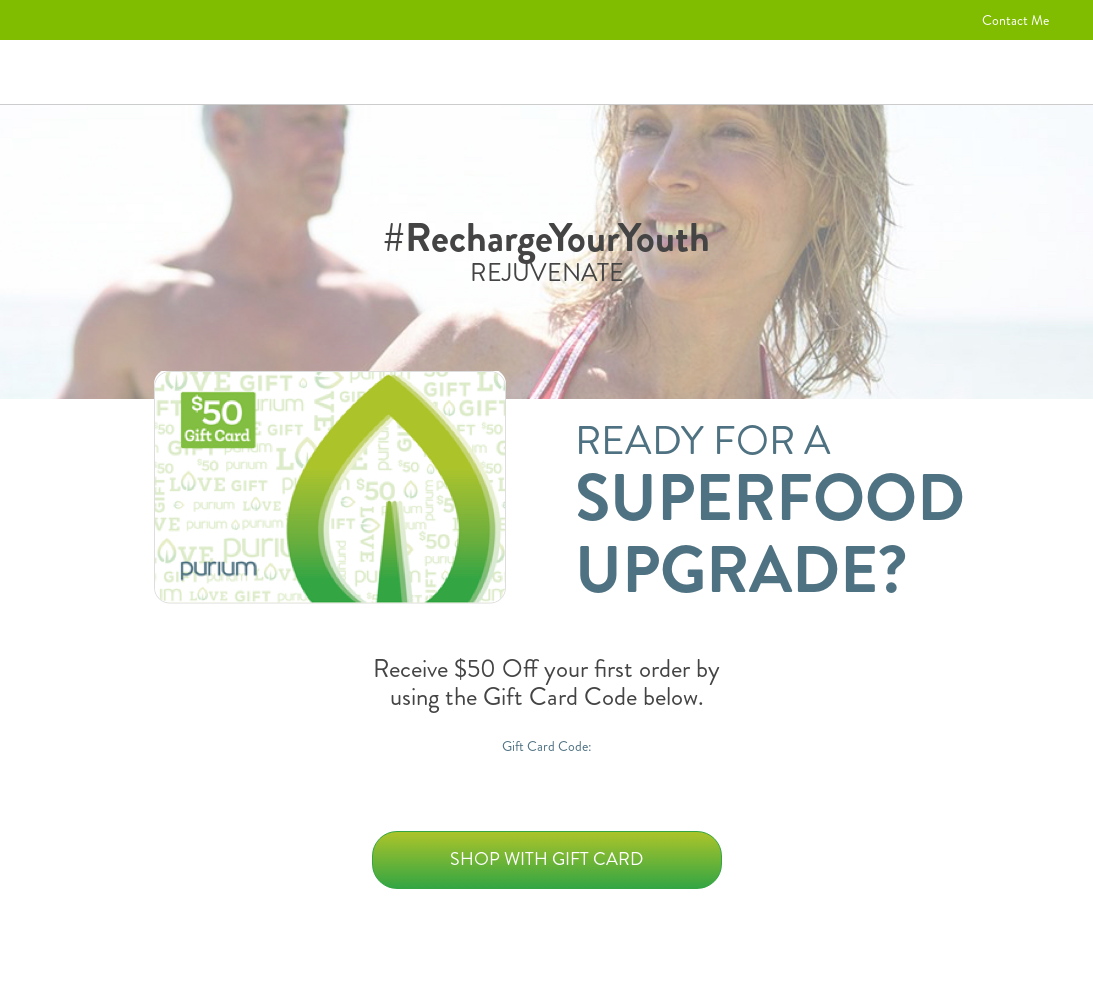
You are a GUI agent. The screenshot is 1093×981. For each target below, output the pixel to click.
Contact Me (1015, 20)
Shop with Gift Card (546, 859)
